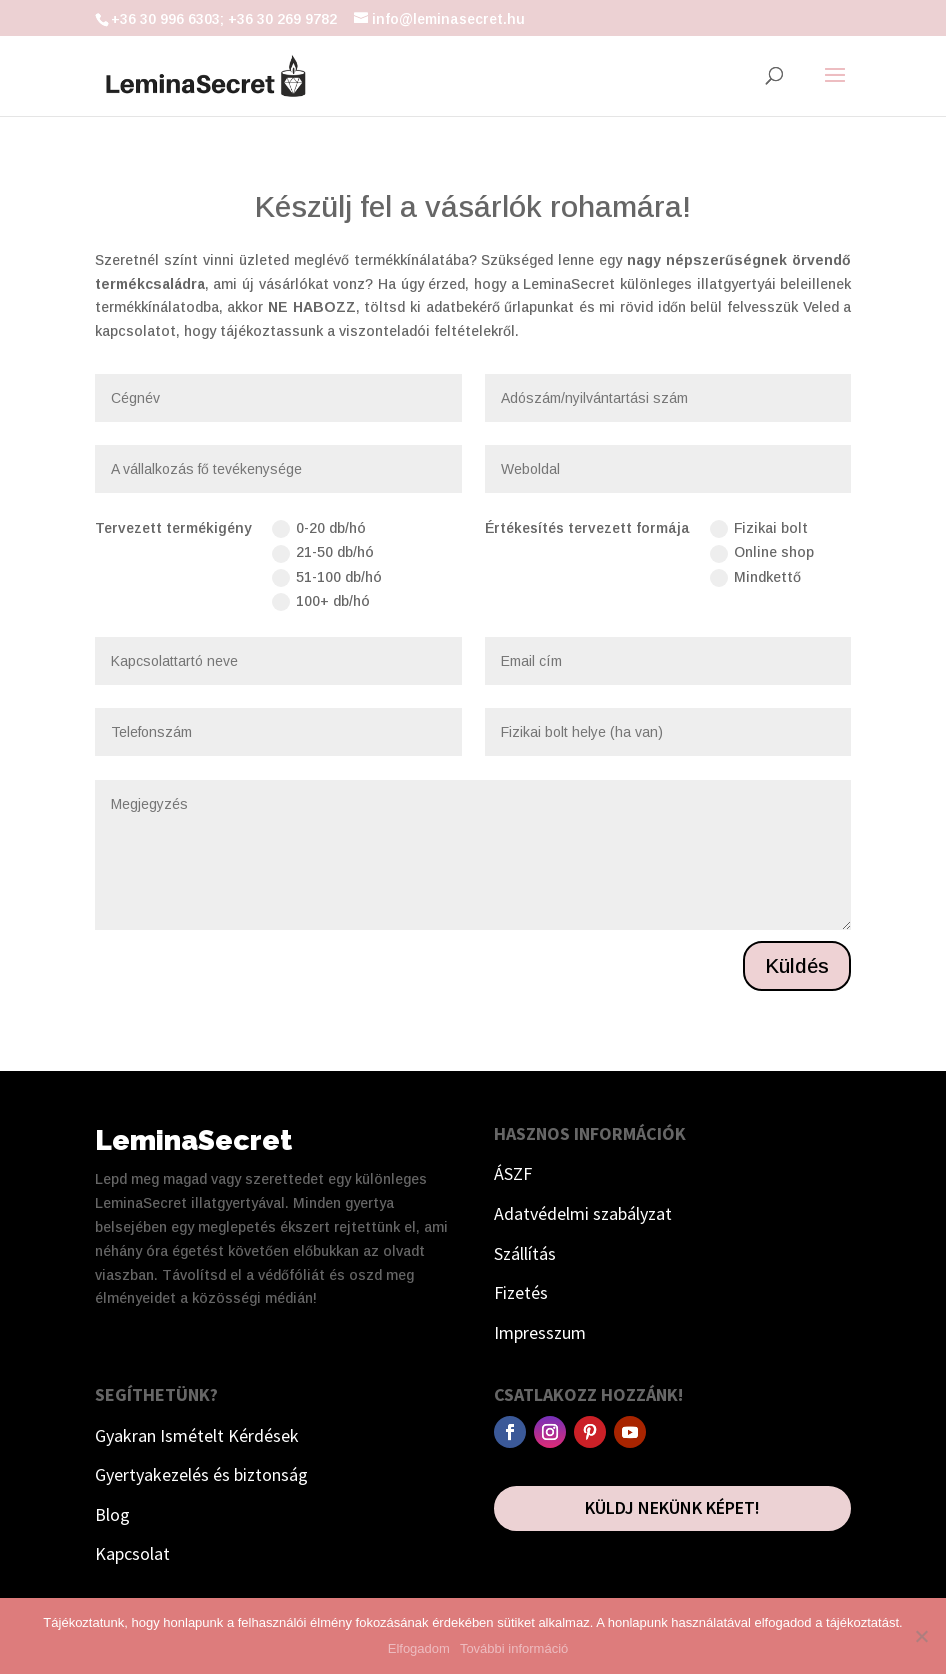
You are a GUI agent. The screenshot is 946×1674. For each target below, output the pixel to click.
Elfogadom (419, 1648)
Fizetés (521, 1292)
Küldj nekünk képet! (672, 1507)
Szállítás (525, 1253)
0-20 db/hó (319, 529)
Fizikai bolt (759, 529)
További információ (514, 1648)
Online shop (762, 553)
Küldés (797, 966)
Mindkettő (755, 578)
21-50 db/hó (323, 553)
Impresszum (540, 1332)
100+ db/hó (321, 602)
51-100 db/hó (327, 578)
